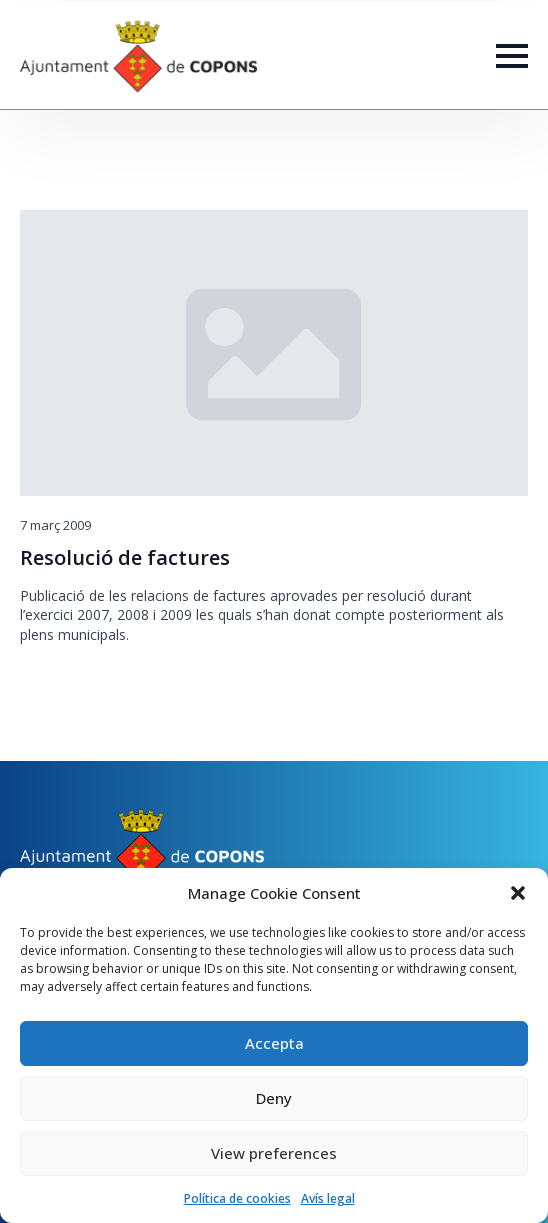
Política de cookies (237, 1198)
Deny (274, 1098)
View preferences (274, 1153)
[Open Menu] (512, 56)
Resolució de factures (125, 558)
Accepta (274, 1043)
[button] (518, 893)
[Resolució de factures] (274, 353)
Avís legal (328, 1198)
